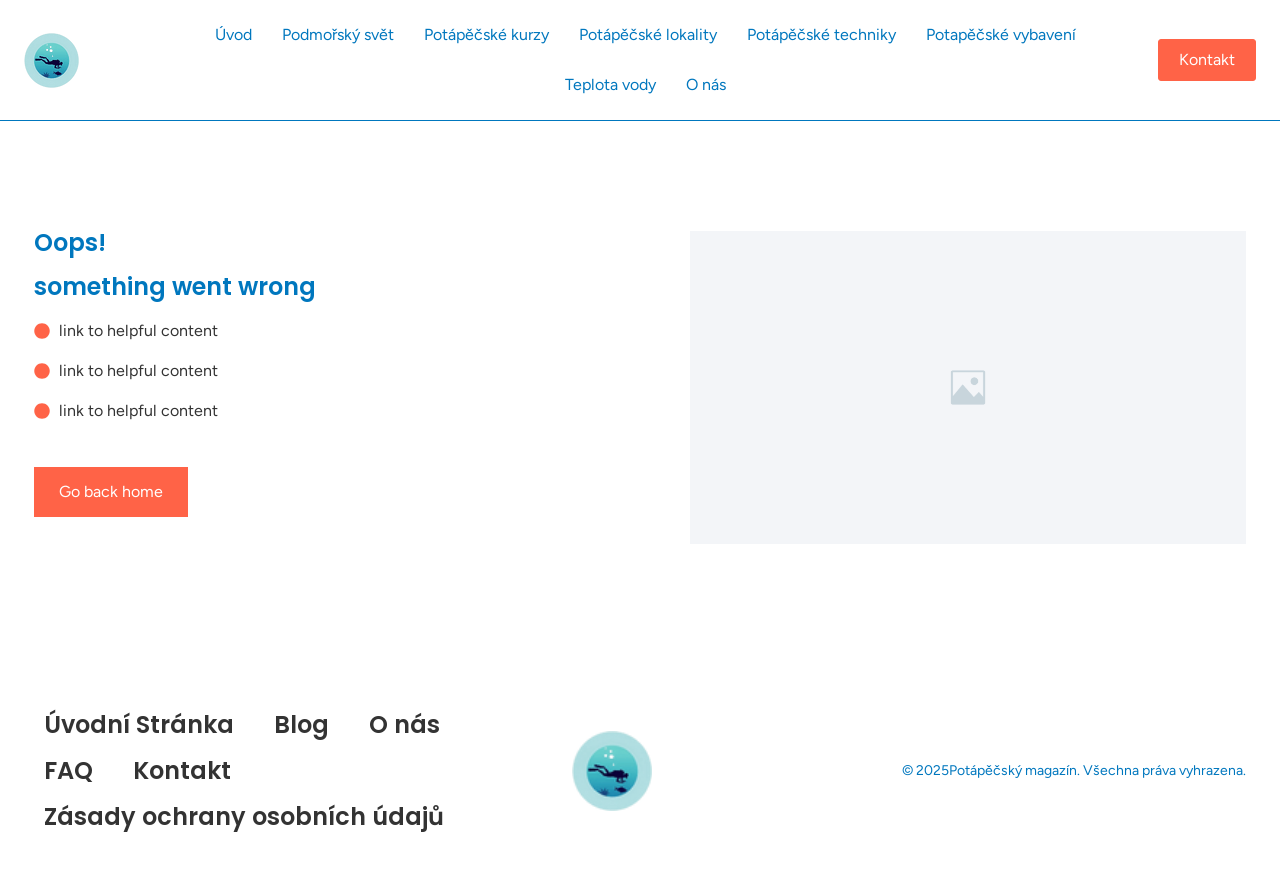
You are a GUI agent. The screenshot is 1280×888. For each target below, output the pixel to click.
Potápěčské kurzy (486, 34)
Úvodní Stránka (139, 724)
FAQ (68, 770)
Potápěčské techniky (821, 34)
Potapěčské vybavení (1001, 34)
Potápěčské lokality (648, 34)
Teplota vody (610, 84)
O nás (706, 84)
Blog (301, 724)
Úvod (233, 34)
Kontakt (182, 770)
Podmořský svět (338, 34)
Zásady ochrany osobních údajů (244, 816)
